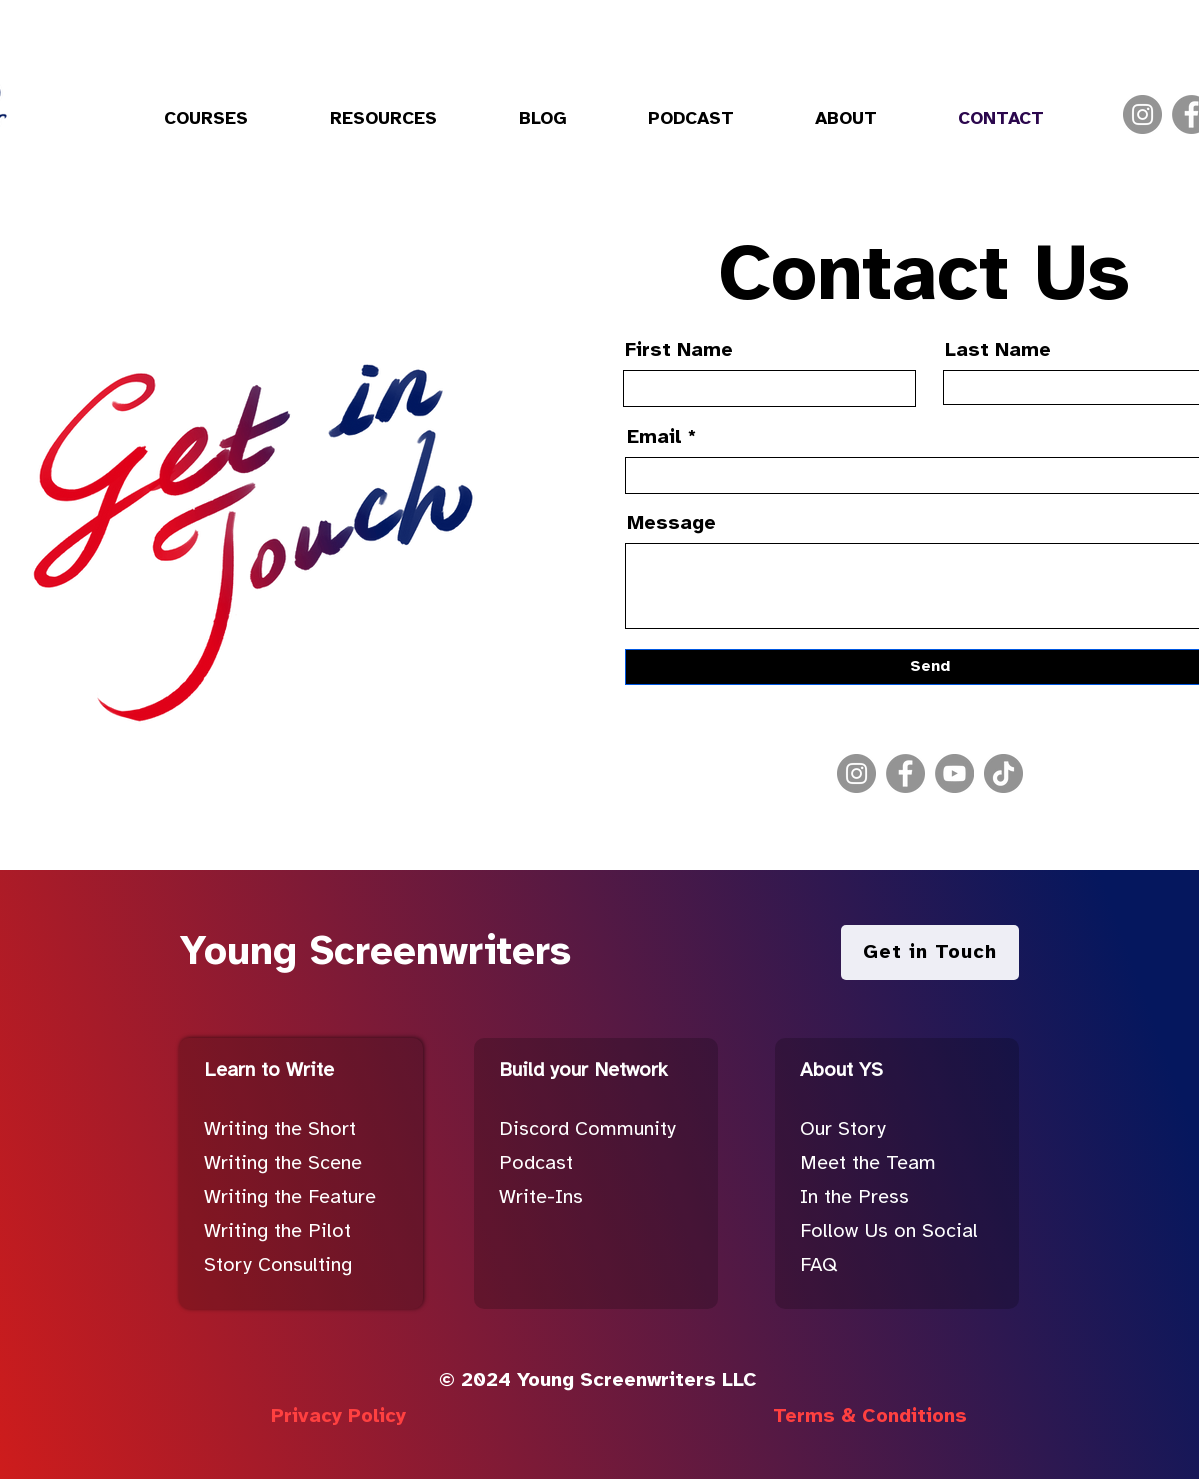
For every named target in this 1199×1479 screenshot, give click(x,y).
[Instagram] (1142, 114)
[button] (206, 120)
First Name (679, 351)
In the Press (854, 1197)
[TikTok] (1003, 773)
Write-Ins (541, 1197)
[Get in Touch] (930, 952)
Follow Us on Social (889, 1231)
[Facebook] (905, 773)
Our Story (843, 1129)
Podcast (536, 1163)
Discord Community (587, 1129)
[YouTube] (954, 773)
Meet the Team (868, 1163)
